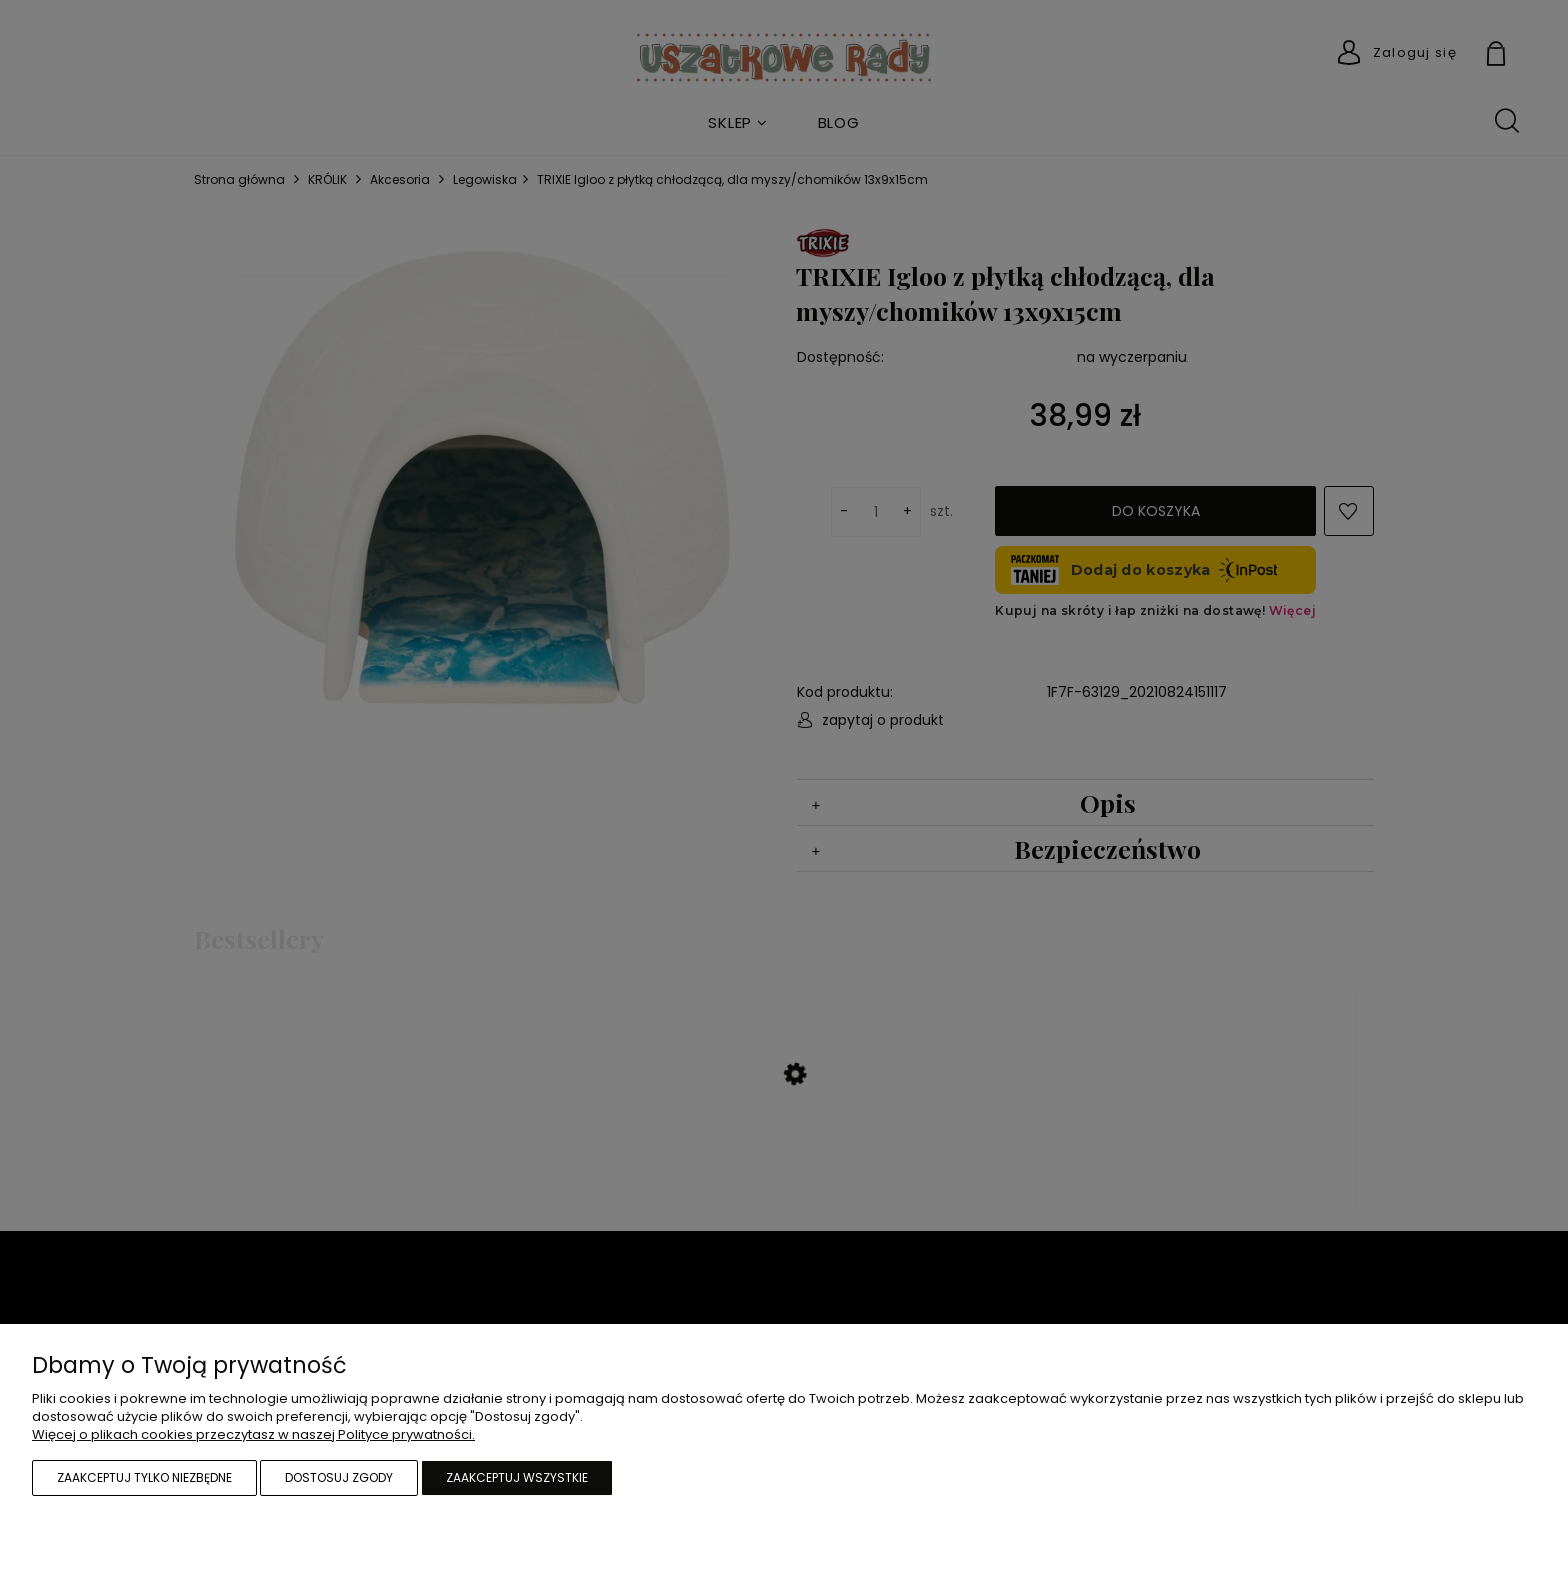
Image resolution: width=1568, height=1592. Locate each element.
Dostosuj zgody (339, 1477)
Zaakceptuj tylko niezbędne (144, 1477)
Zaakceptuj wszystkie (517, 1477)
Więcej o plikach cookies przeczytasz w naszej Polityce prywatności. (253, 1434)
